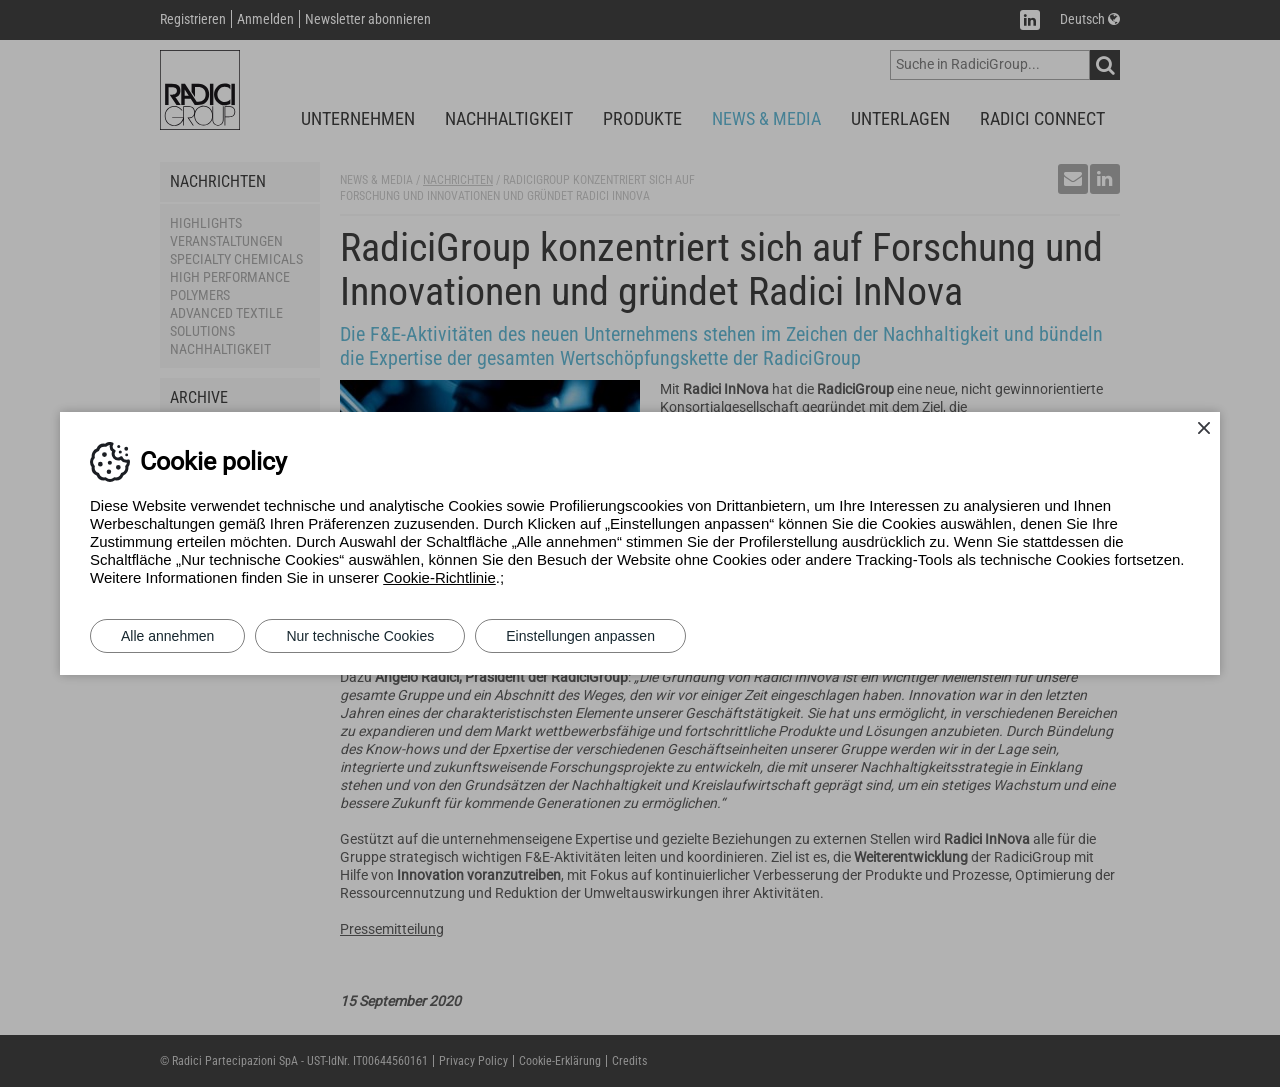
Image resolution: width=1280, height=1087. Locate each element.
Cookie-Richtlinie (439, 577)
